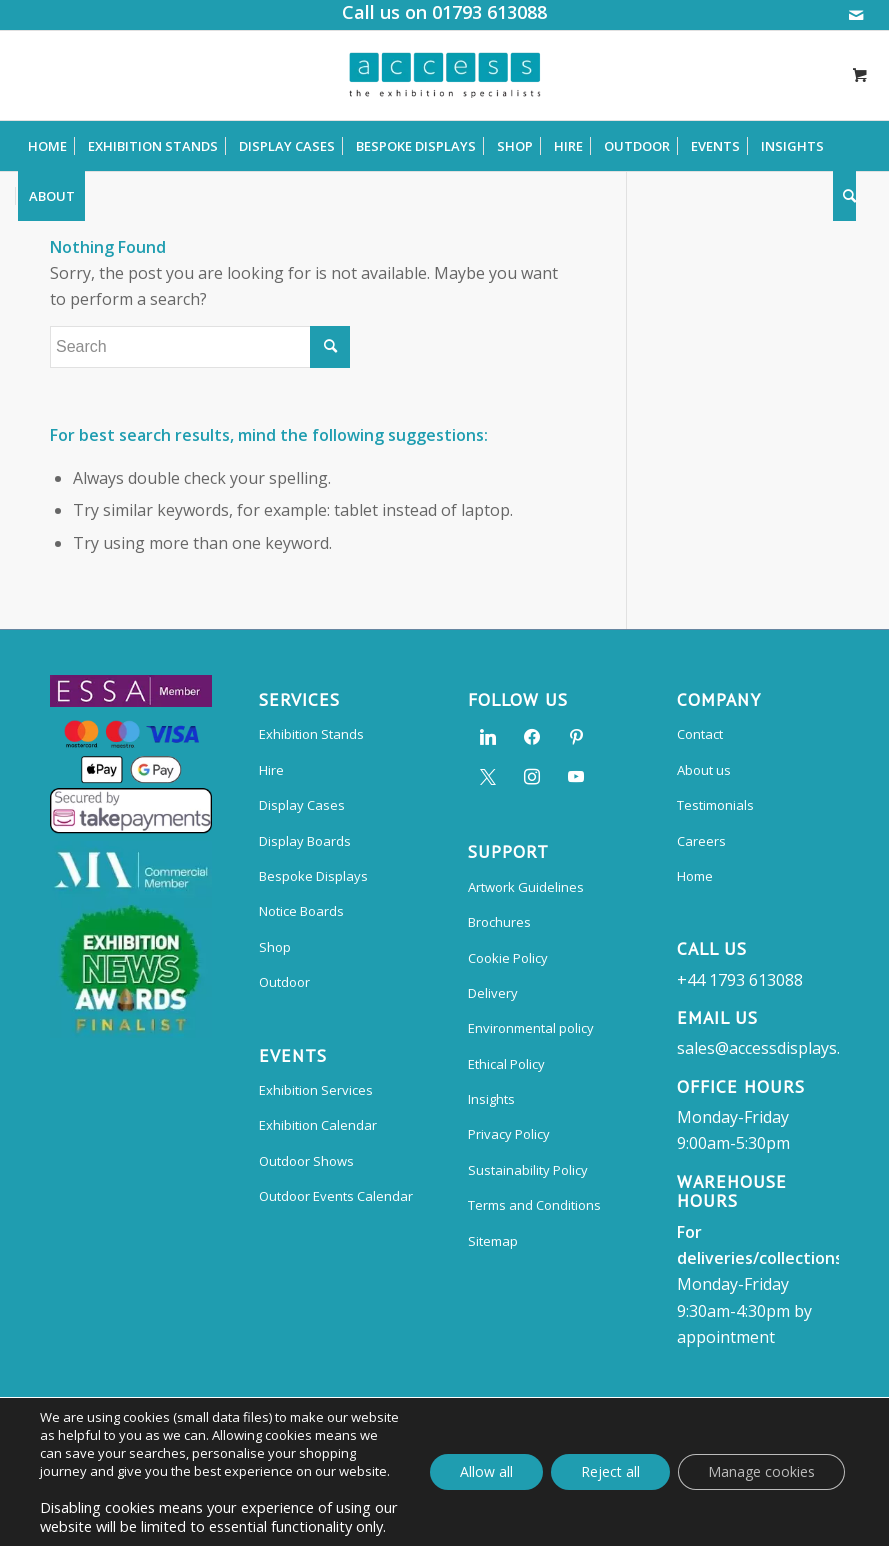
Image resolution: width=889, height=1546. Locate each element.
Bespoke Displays (313, 876)
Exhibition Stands (311, 734)
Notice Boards (301, 911)
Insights (491, 1099)
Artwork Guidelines (526, 887)
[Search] (844, 196)
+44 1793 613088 (740, 980)
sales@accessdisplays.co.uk (778, 1048)
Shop (275, 947)
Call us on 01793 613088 (444, 12)
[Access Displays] (444, 75)
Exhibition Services (316, 1090)
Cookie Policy (508, 958)
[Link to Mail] (856, 15)
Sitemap (493, 1241)
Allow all (486, 1471)
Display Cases (302, 805)
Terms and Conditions (534, 1205)
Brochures (499, 922)
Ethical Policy (506, 1064)
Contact (700, 734)
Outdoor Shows (306, 1161)
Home (695, 876)
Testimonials (715, 805)
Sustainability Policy (528, 1170)
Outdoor (284, 982)
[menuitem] (47, 146)
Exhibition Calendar (318, 1125)
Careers (701, 841)
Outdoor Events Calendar (336, 1196)
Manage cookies (761, 1471)
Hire (271, 770)
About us (704, 770)
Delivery (493, 993)
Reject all (610, 1471)
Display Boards (305, 841)
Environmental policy (531, 1028)
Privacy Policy (509, 1134)
